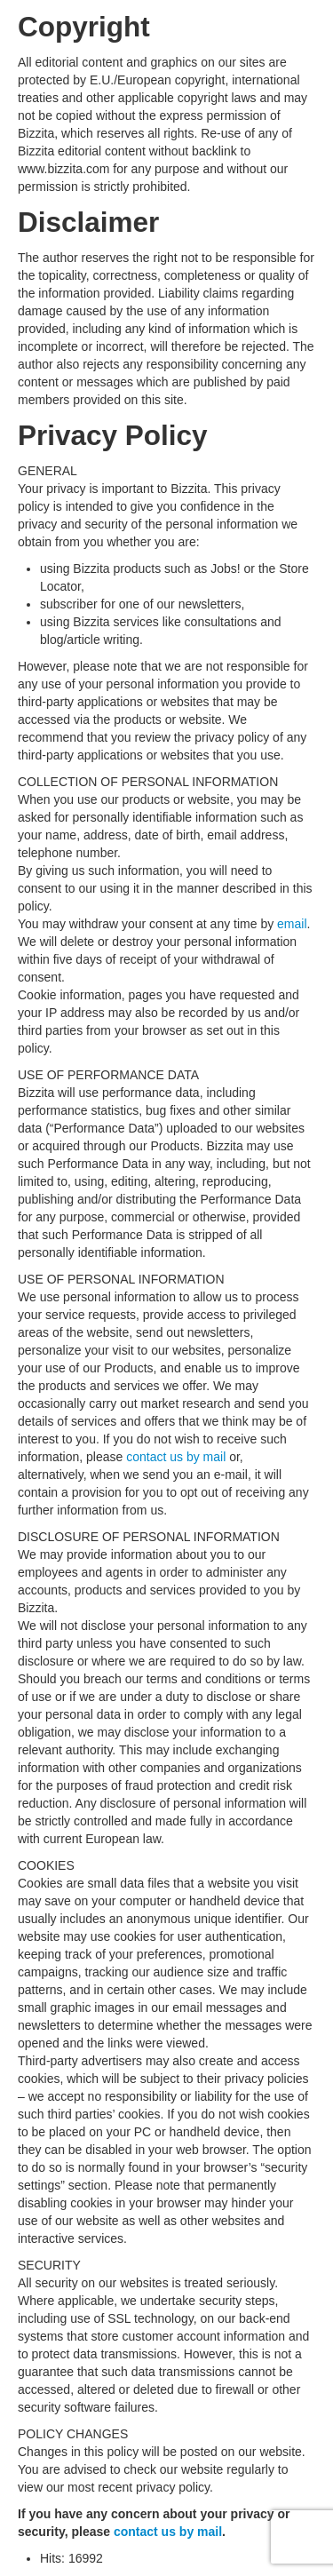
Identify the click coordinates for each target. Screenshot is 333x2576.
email (291, 924)
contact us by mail (176, 1457)
